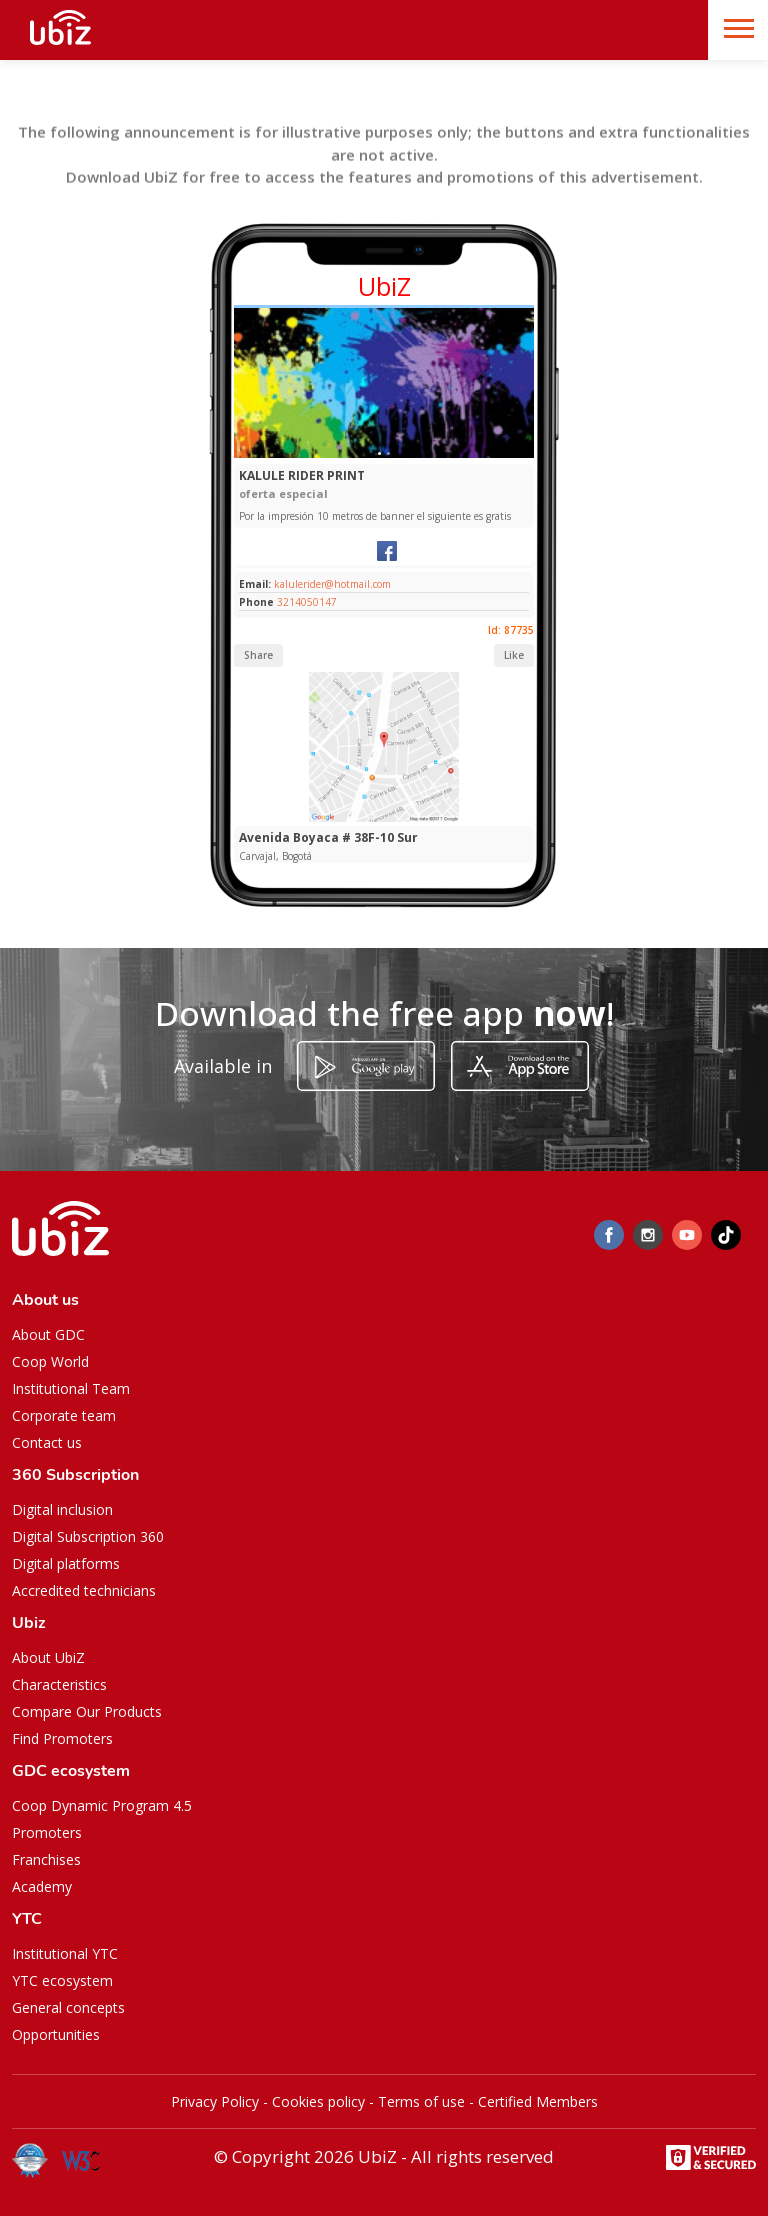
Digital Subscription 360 (88, 1536)
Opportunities (56, 2034)
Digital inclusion (62, 1509)
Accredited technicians (84, 1590)
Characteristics (59, 1684)
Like (514, 655)
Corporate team (64, 1415)
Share (258, 655)
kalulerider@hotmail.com (331, 584)
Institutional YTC (65, 1953)
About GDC (48, 1334)
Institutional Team (71, 1388)
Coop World (50, 1361)
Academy (42, 1886)
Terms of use (421, 2101)
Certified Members (538, 2101)
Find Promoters (62, 1738)
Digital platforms (66, 1563)
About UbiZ (48, 1657)
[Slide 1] (379, 453)
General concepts (68, 2007)
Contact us (47, 1442)
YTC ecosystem (62, 1980)
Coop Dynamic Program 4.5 (102, 1805)
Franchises (46, 1859)
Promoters (47, 1832)
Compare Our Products (87, 1711)
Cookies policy (318, 2101)
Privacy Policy (215, 2101)
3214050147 (307, 602)
